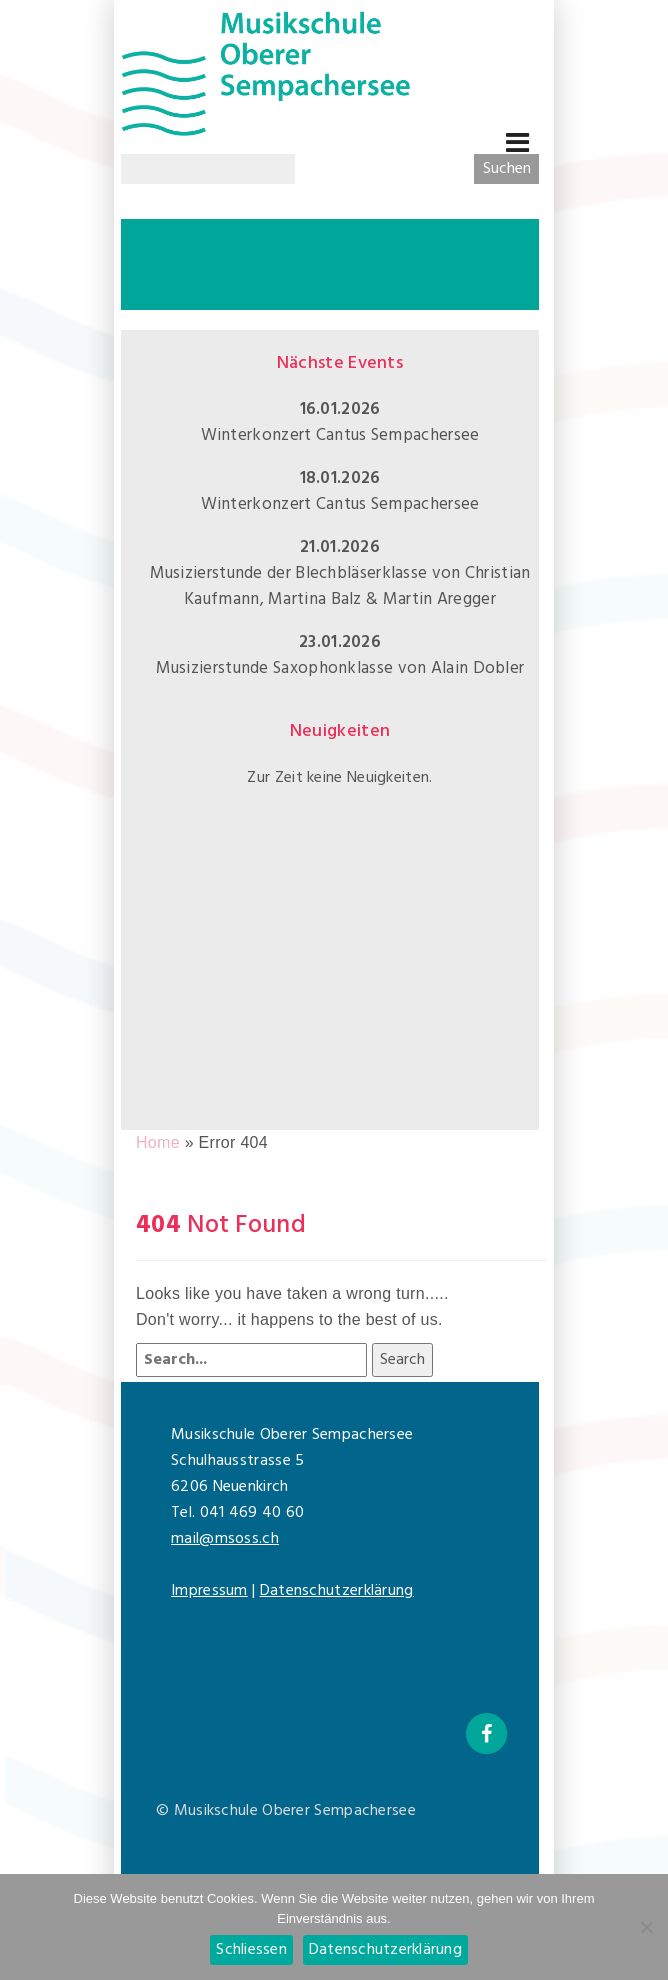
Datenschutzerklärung (337, 1591)
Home (158, 1142)
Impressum (209, 1591)
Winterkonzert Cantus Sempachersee (340, 435)
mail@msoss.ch (225, 1539)
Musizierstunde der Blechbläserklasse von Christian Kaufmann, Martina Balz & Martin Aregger (340, 586)
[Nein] (645, 1924)
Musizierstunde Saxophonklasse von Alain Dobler (340, 668)
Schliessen (251, 1950)
